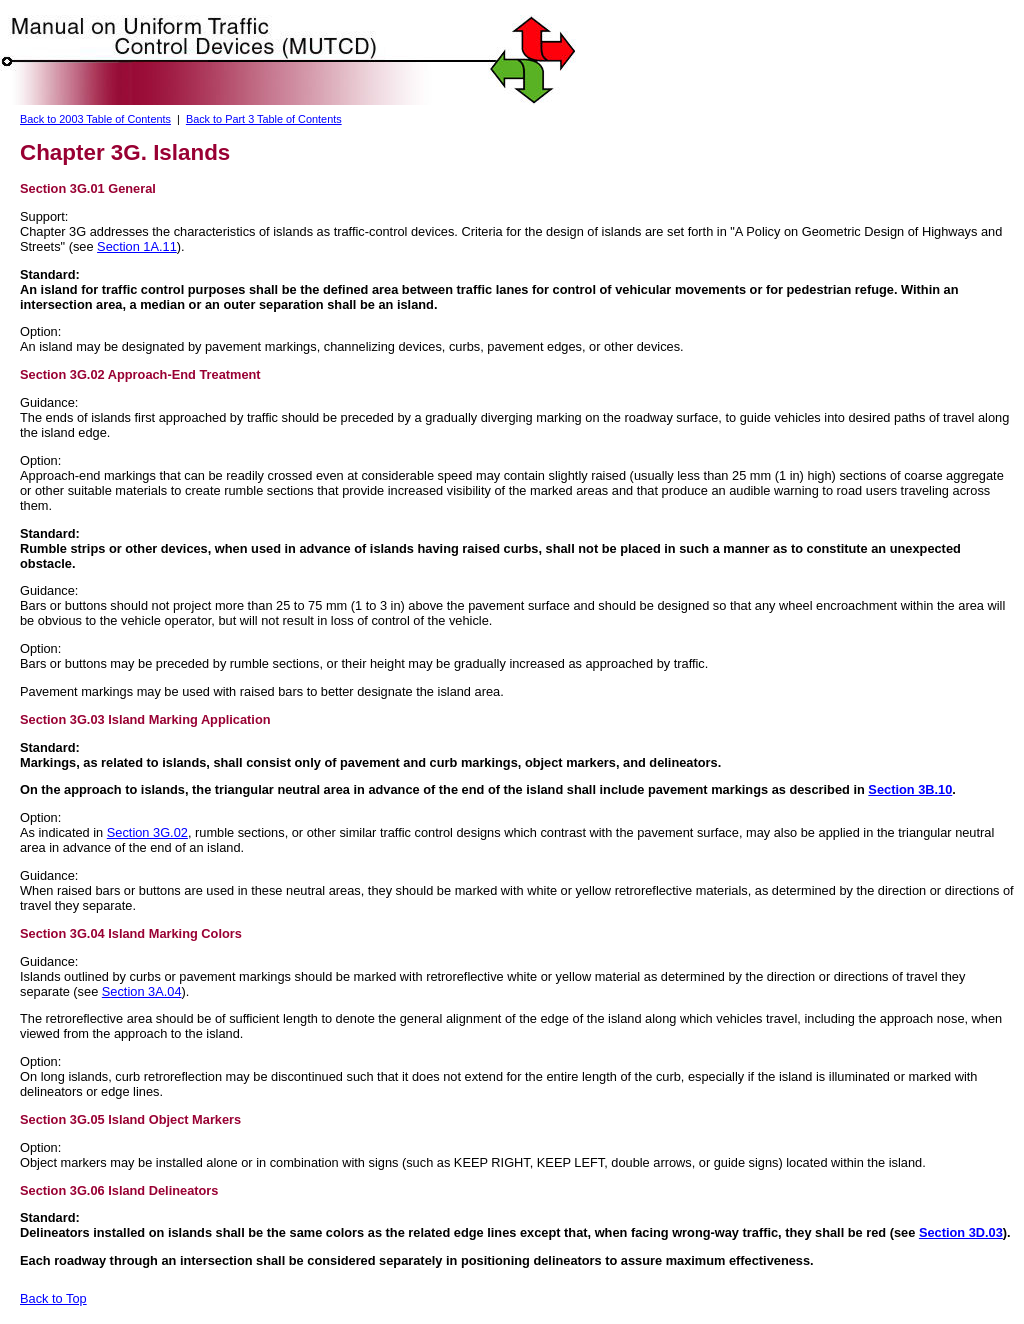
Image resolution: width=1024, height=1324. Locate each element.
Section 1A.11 (137, 246)
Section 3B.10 (910, 789)
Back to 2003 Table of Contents (95, 119)
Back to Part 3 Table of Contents (264, 119)
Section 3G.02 (147, 832)
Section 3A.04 (142, 991)
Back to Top (53, 1298)
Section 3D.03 (961, 1232)
